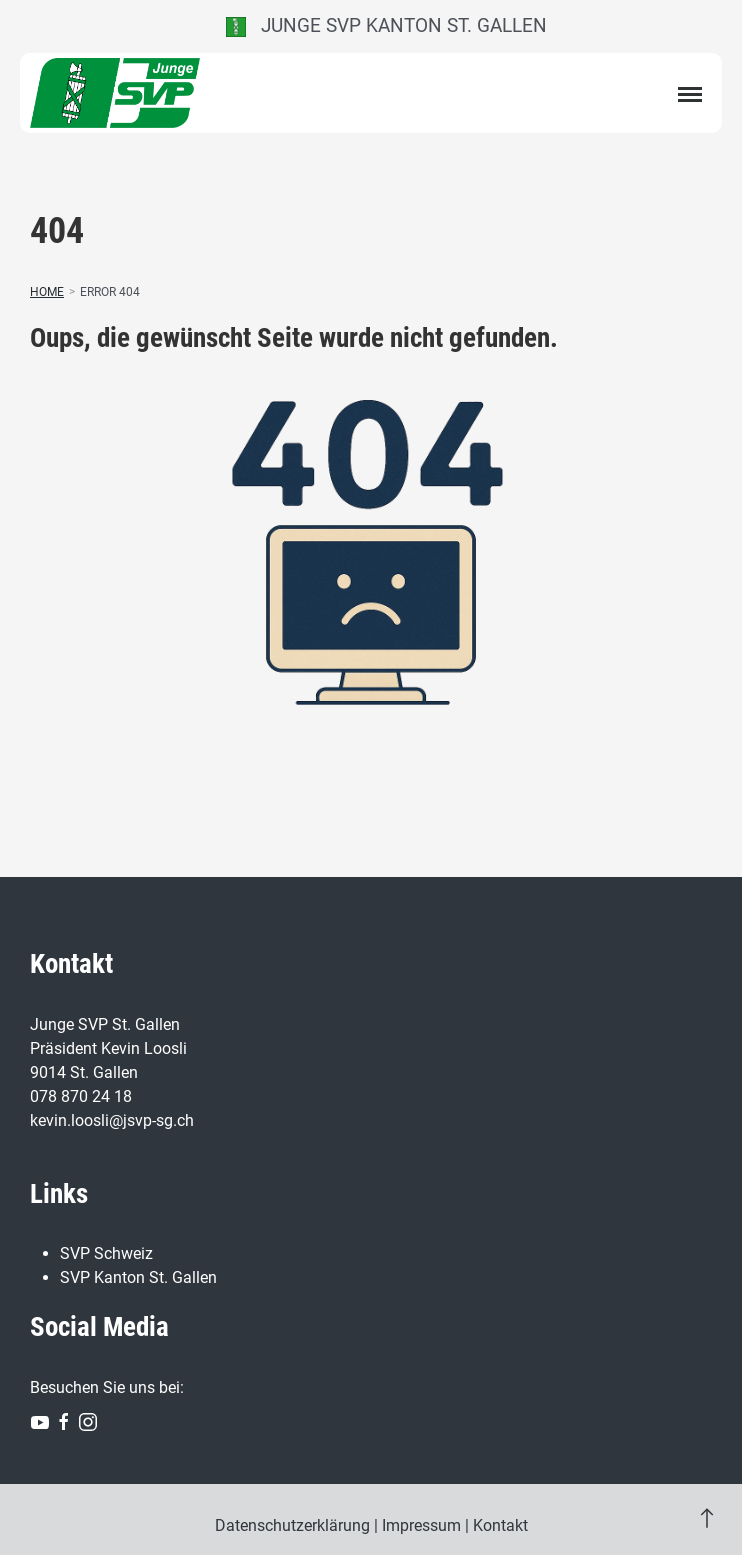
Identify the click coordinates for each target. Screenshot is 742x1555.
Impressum (421, 1525)
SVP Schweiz (106, 1253)
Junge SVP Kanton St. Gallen (386, 25)
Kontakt (500, 1525)
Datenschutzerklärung (292, 1525)
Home (47, 292)
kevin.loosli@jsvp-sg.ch (112, 1120)
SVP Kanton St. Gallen (138, 1277)
